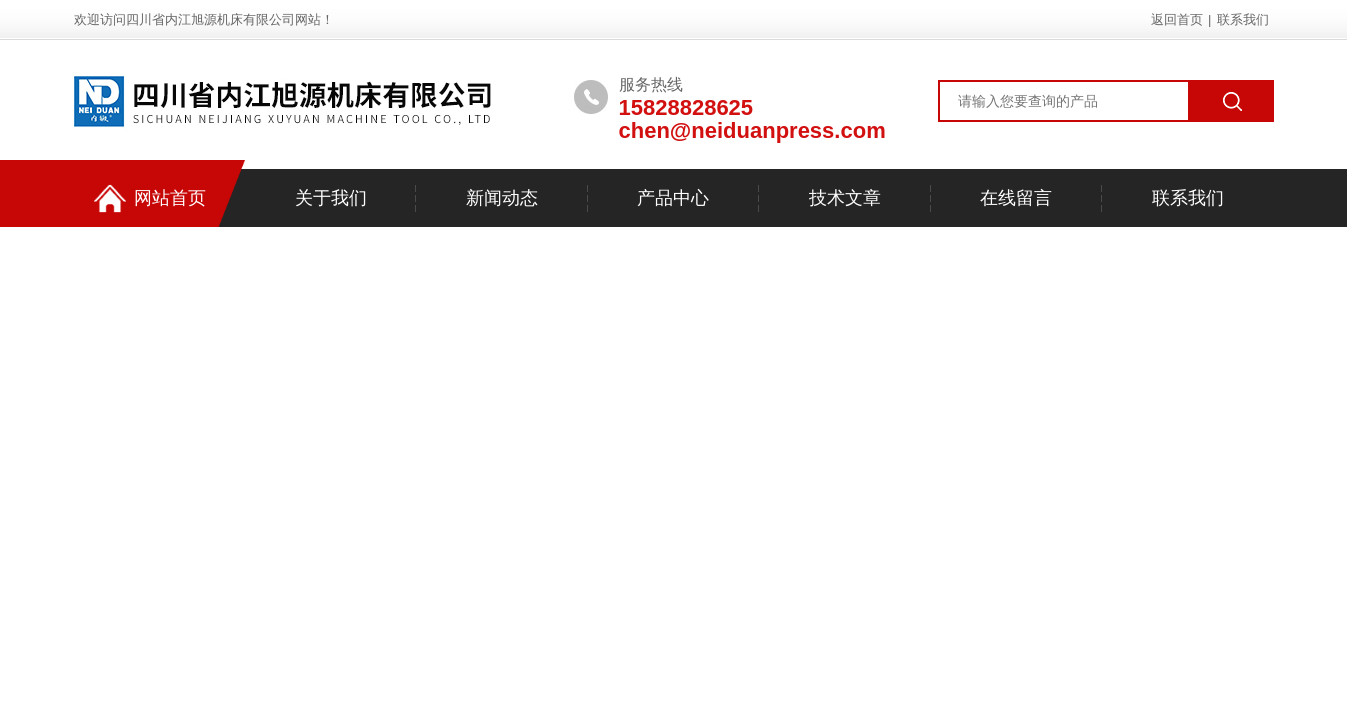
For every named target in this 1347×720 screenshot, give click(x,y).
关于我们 (331, 198)
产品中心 (673, 198)
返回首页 (1177, 19)
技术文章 (845, 198)
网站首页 (150, 198)
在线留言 (1016, 198)
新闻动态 (502, 198)
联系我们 (1243, 19)
